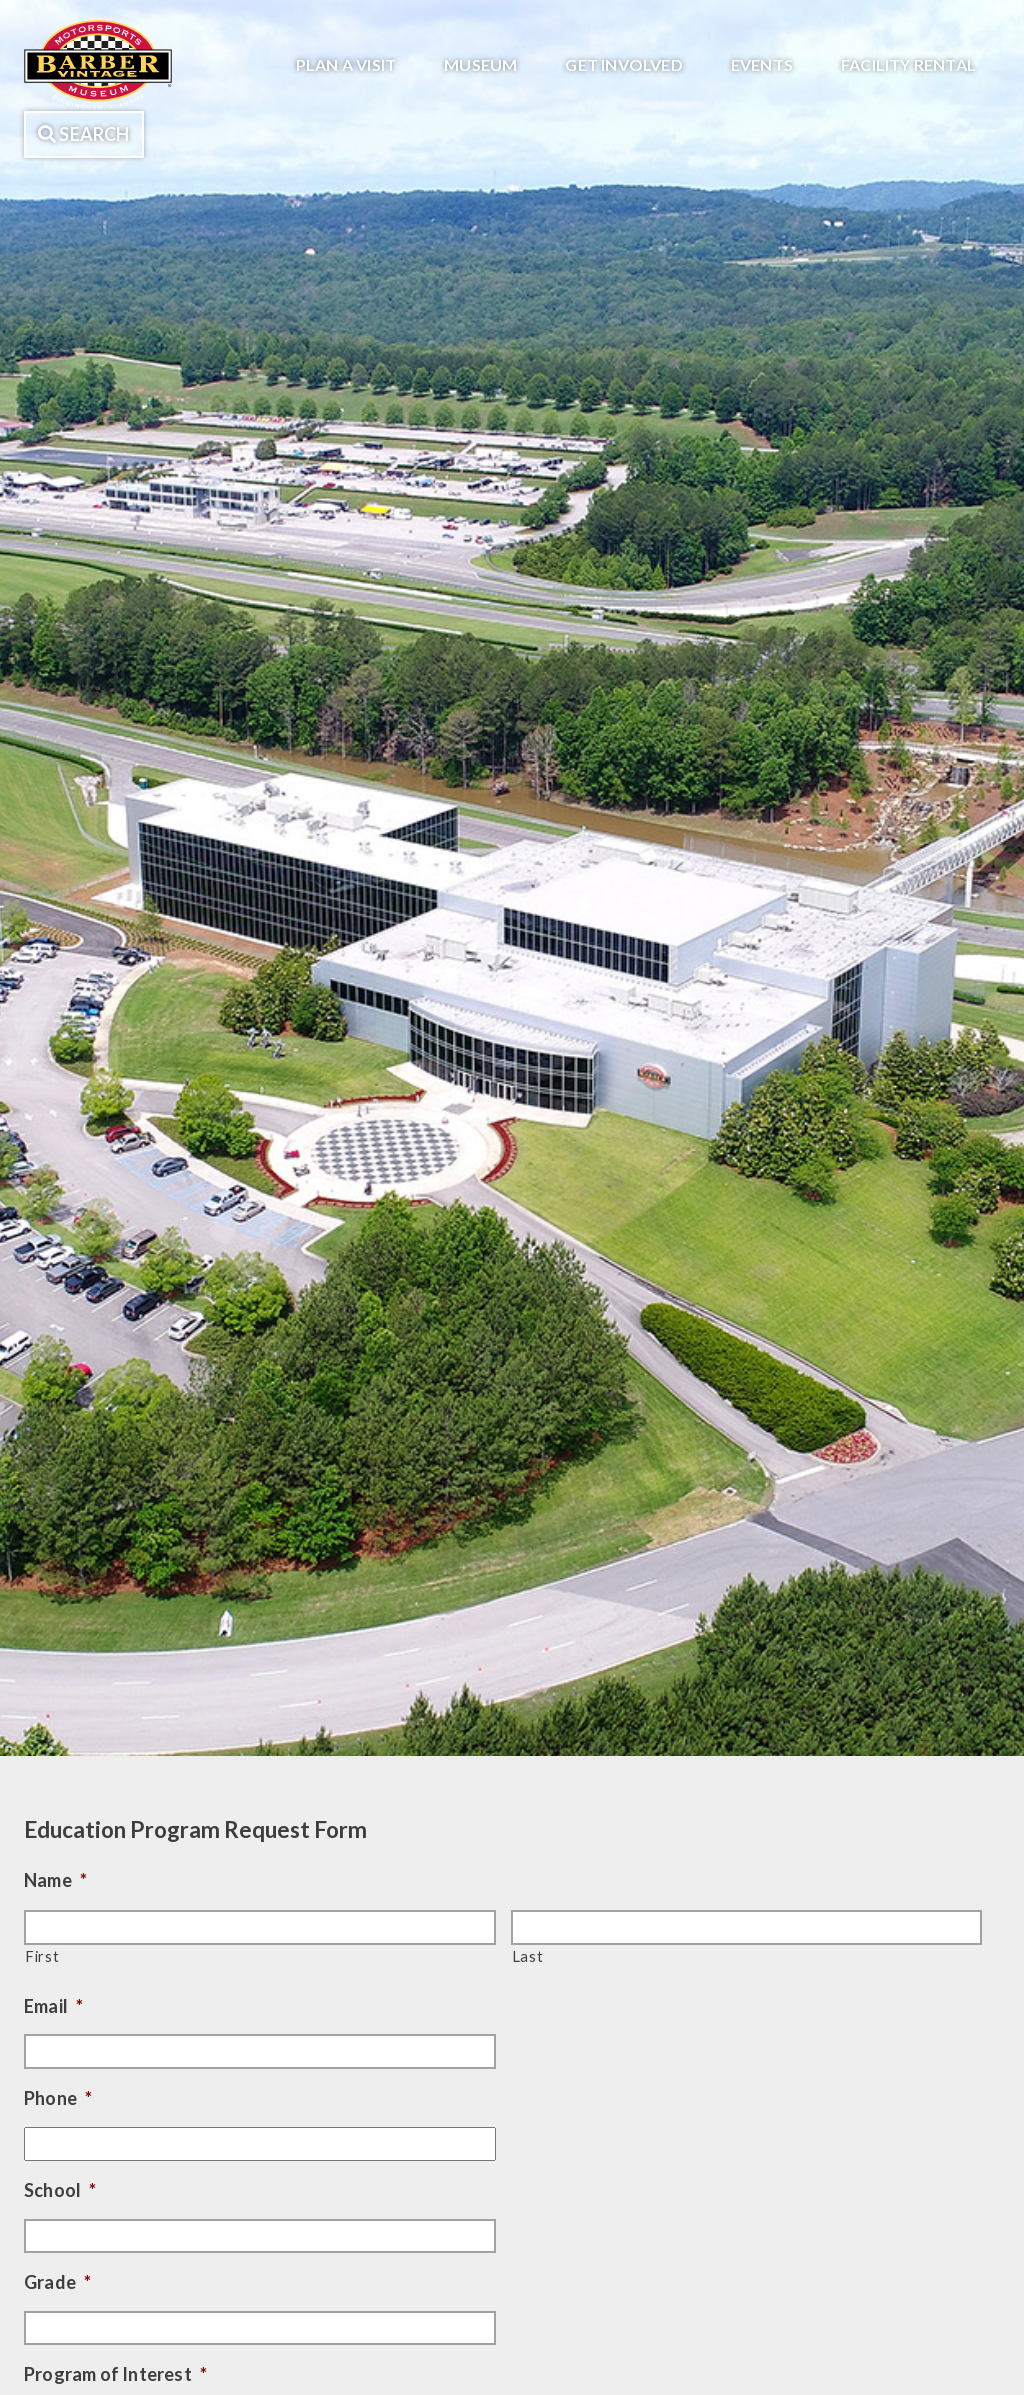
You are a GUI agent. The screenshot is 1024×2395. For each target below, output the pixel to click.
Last (528, 1956)
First (42, 1956)
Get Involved (623, 64)
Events (762, 64)
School (60, 2190)
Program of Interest (115, 2374)
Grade (57, 2282)
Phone (58, 2098)
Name (55, 1880)
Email (53, 2006)
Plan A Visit (346, 64)
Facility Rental (908, 64)
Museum (480, 64)
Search (84, 134)
